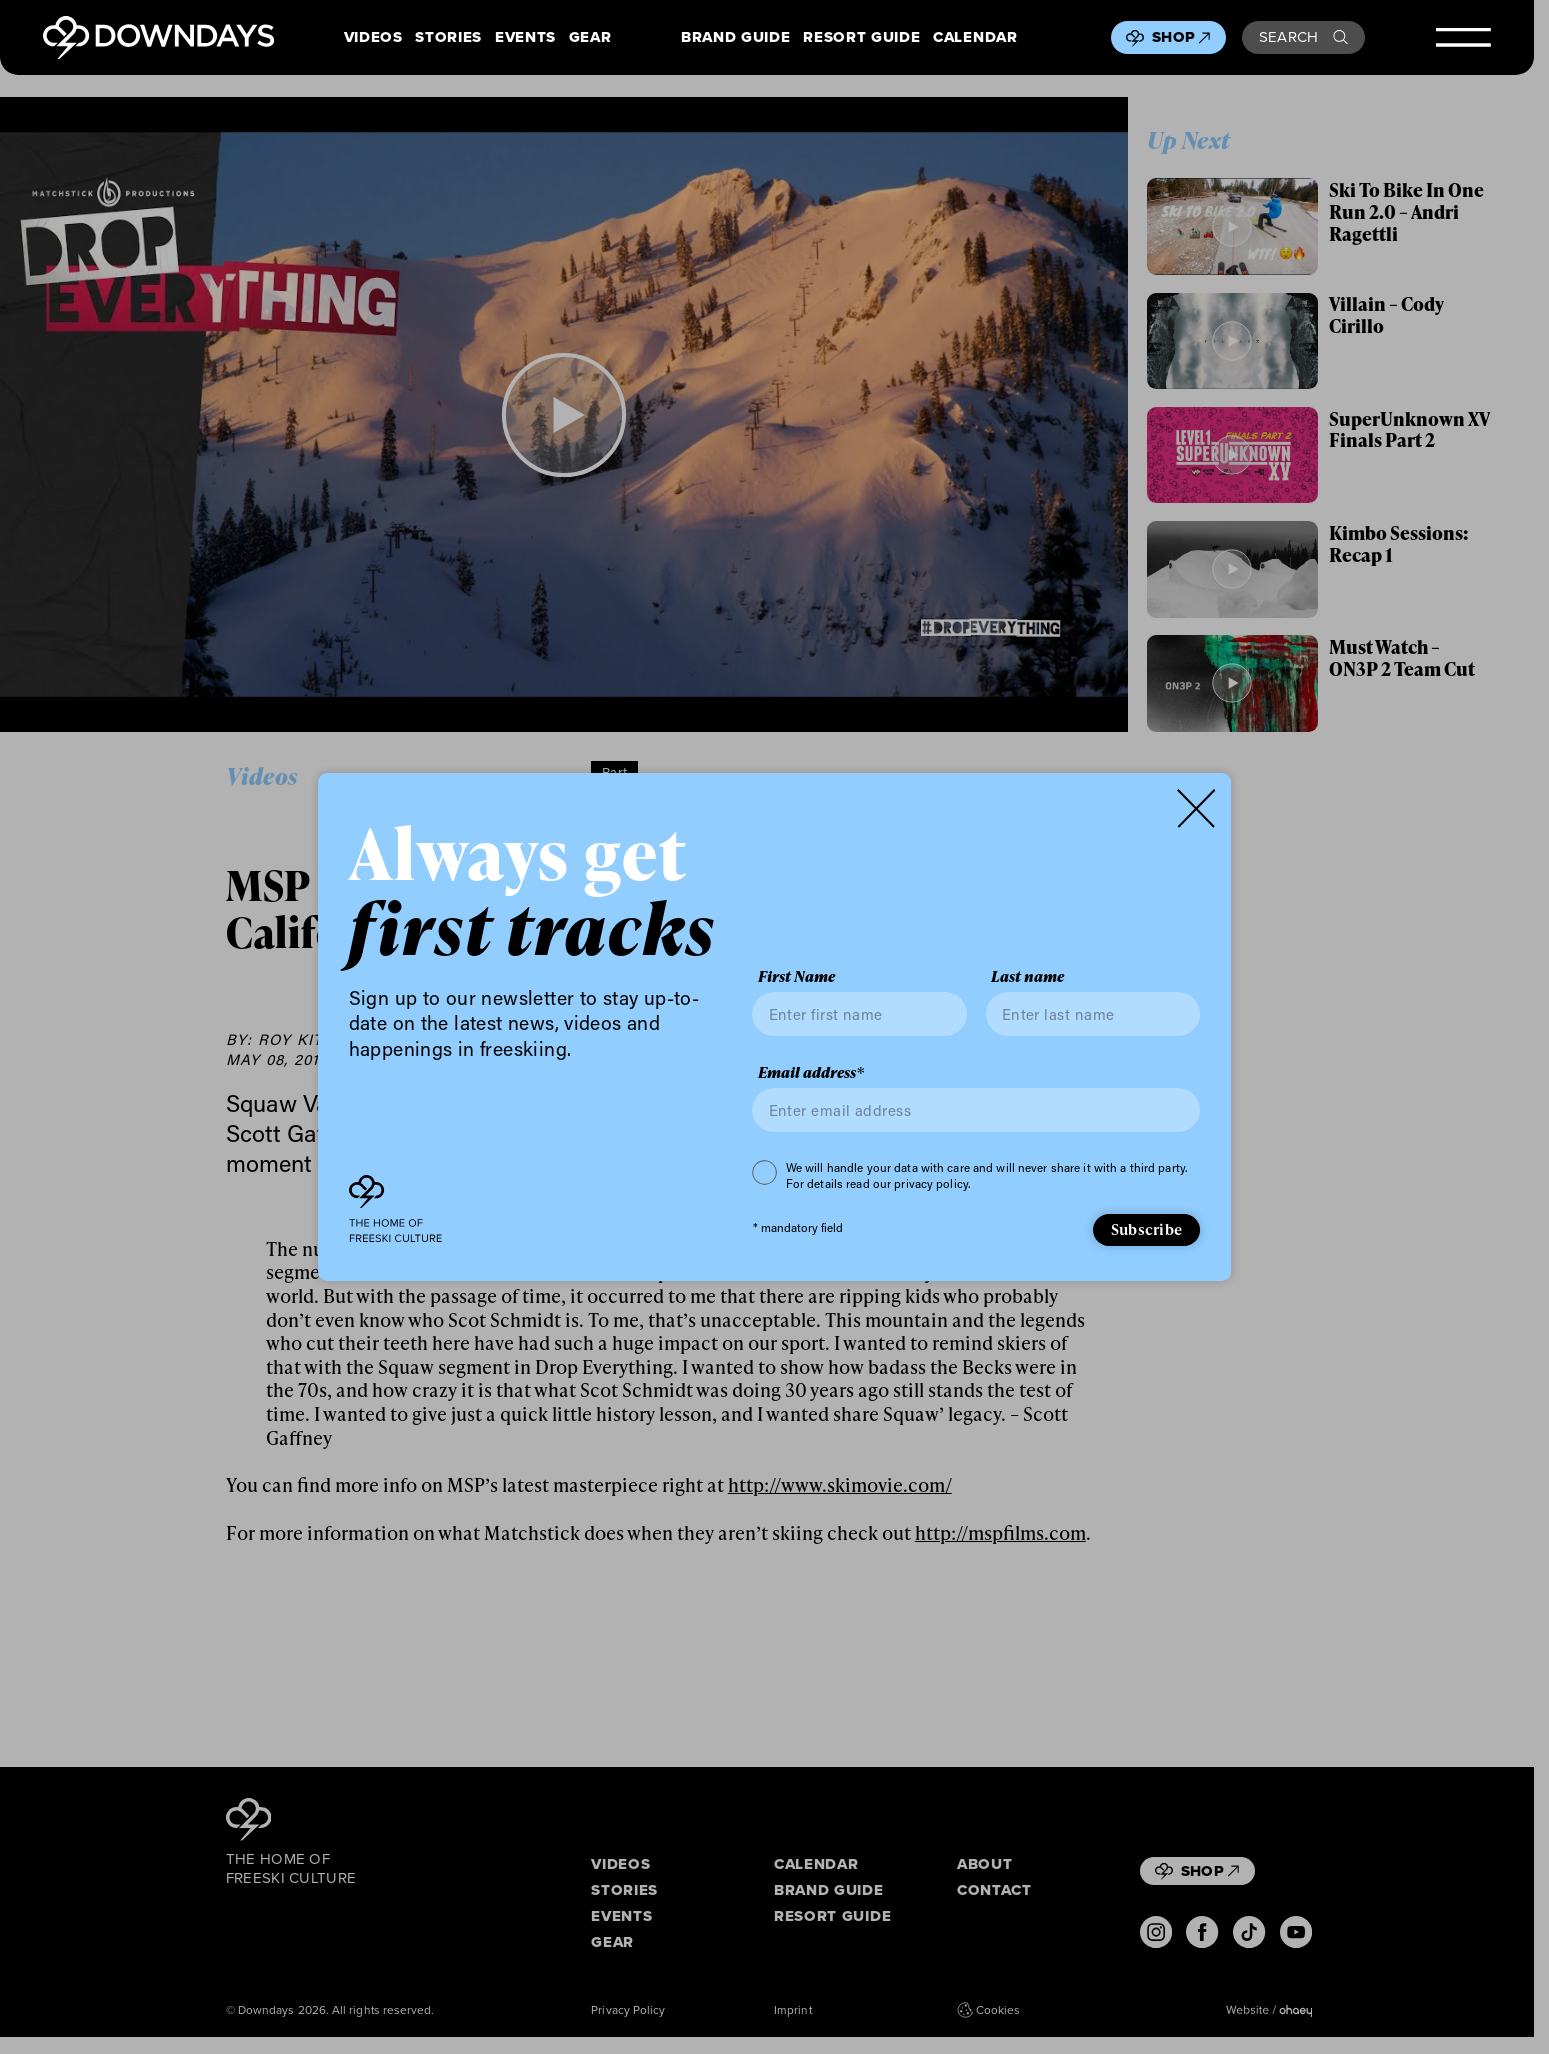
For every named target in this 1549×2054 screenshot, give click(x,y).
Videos (373, 37)
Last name (1027, 977)
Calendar (975, 37)
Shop (1181, 37)
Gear (590, 37)
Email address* (811, 1073)
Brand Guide (735, 37)
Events (525, 37)
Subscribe (1146, 1229)
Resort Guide (861, 37)
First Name (796, 977)
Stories (448, 37)
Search (1304, 37)
